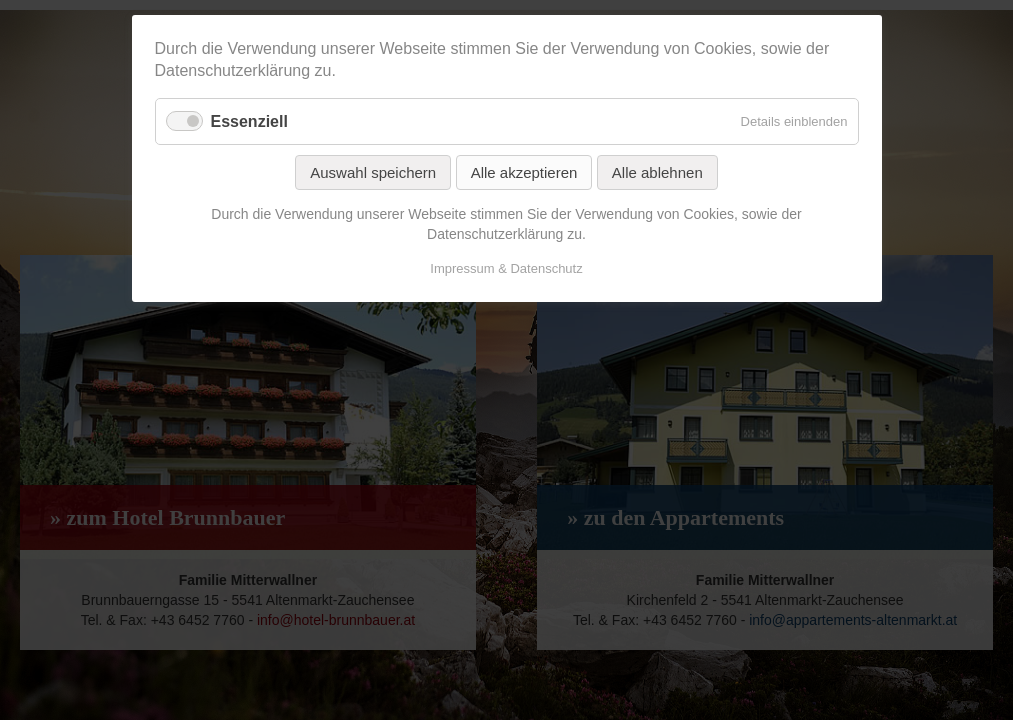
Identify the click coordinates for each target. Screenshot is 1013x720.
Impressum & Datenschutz (506, 268)
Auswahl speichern (373, 172)
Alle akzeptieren (524, 172)
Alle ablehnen (657, 172)
